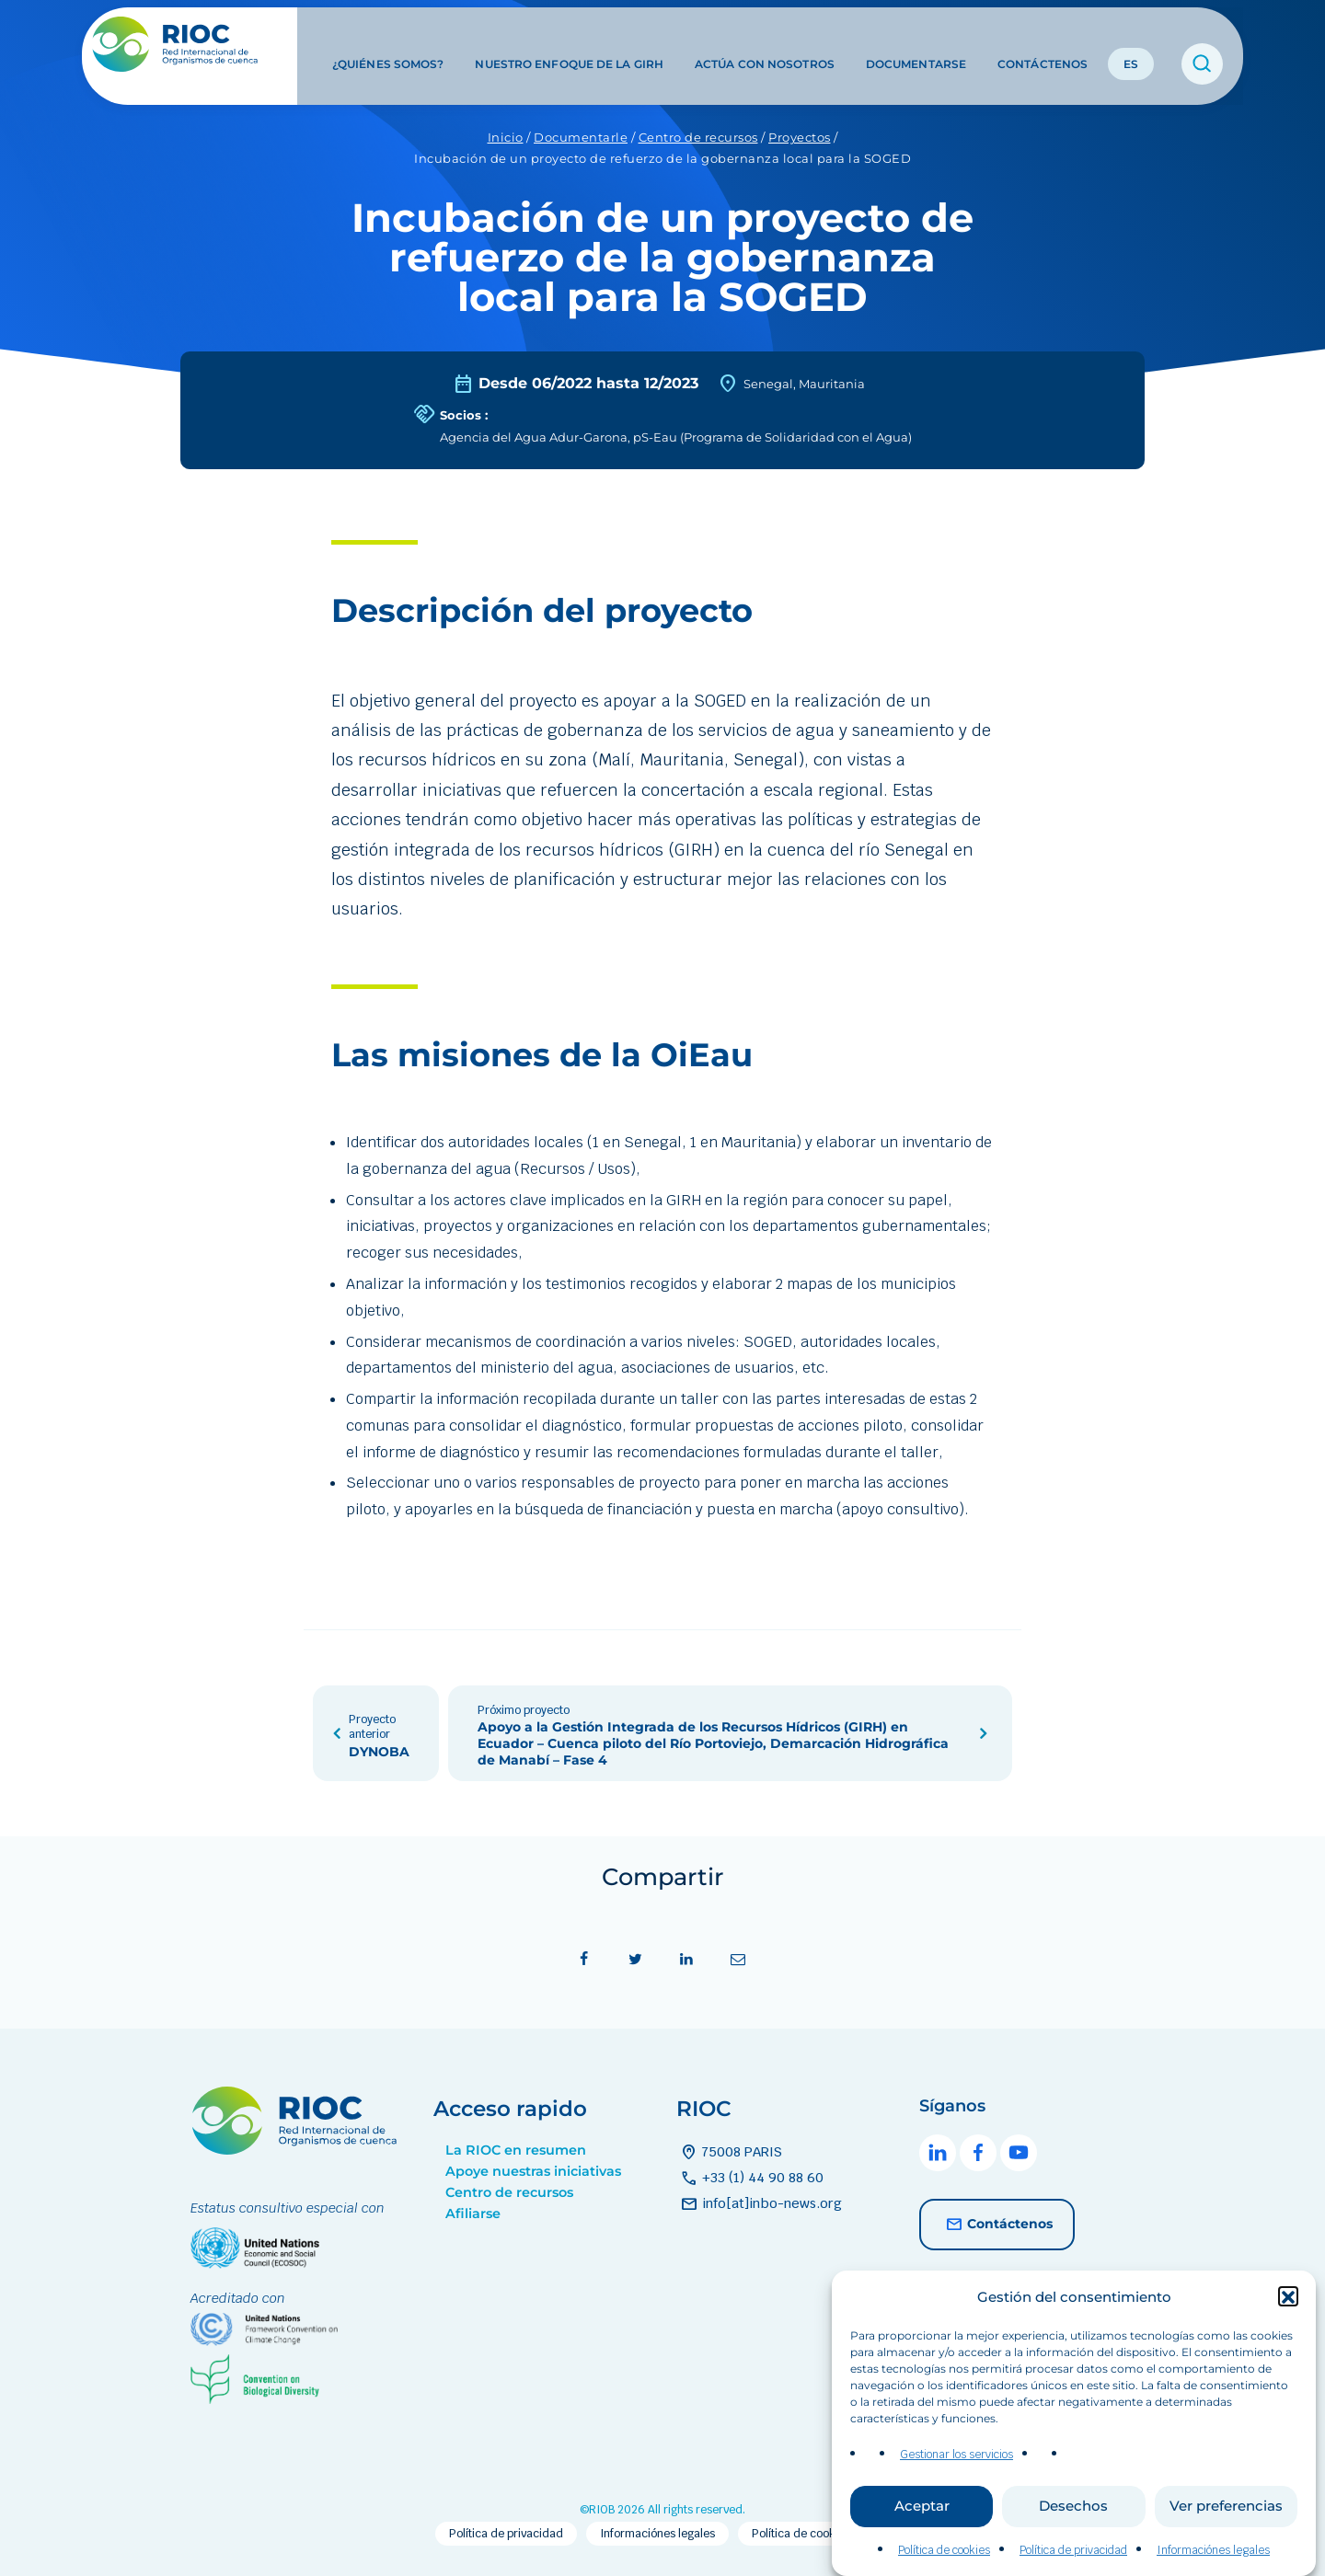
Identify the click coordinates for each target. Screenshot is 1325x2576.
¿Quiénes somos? (388, 45)
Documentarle (581, 137)
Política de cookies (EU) (814, 2533)
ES (1130, 45)
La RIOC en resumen (515, 2150)
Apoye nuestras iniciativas (533, 2171)
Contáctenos (1042, 45)
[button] (1288, 2327)
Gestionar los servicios (956, 2485)
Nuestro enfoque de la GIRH (569, 45)
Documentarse (916, 45)
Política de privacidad (506, 2533)
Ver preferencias (1226, 2537)
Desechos (1073, 2537)
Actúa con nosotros (765, 45)
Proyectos (799, 137)
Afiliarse (473, 2213)
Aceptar (922, 2537)
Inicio (506, 137)
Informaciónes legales (657, 2533)
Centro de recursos (698, 137)
